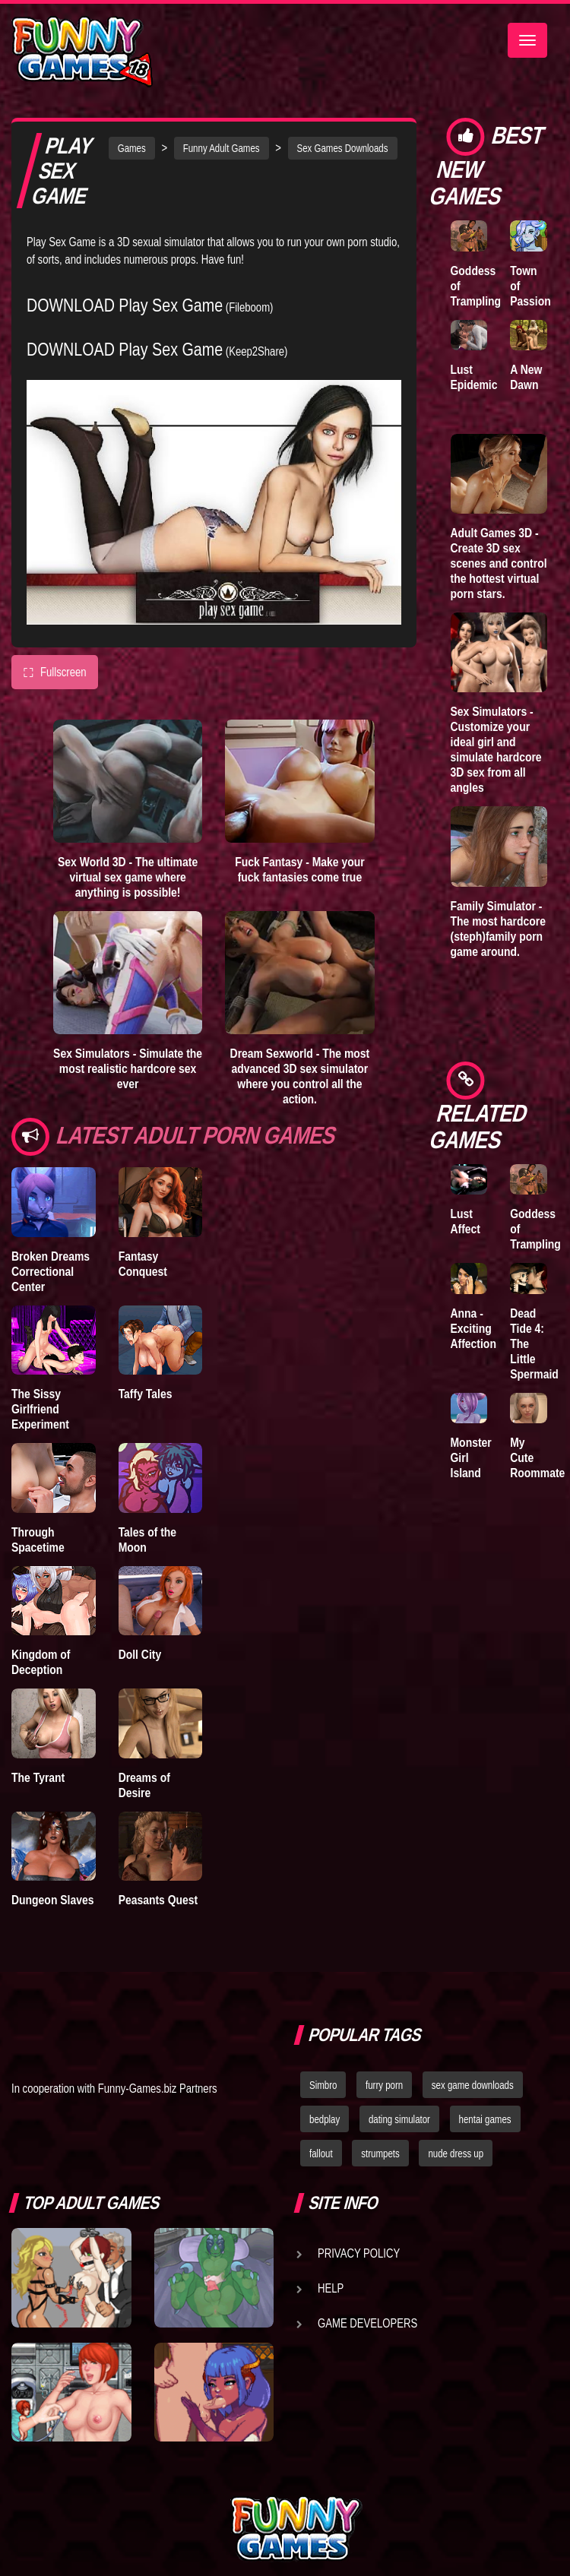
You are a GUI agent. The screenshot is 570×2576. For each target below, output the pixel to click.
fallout (321, 2153)
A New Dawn (526, 377)
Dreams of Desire (144, 1785)
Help (331, 2288)
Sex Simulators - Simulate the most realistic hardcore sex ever (127, 1068)
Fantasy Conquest (143, 1263)
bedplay (324, 2119)
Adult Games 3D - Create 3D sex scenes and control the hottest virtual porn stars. (499, 563)
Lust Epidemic (474, 377)
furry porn (384, 2085)
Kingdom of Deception (40, 1662)
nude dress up (455, 2153)
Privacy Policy (359, 2253)
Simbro (323, 2085)
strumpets (380, 2153)
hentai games (485, 2119)
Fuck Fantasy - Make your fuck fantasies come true (299, 869)
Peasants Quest (158, 1899)
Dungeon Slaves (52, 1899)
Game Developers (367, 2323)
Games (132, 148)
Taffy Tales (146, 1393)
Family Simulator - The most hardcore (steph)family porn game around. (498, 928)
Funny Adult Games (221, 148)
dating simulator (399, 2119)
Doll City (140, 1654)
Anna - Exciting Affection (473, 1328)
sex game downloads (473, 2085)
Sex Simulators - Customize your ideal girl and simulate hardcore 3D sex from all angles (496, 749)
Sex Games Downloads (342, 148)
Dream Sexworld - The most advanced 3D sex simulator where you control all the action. (300, 1076)
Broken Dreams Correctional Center (50, 1271)
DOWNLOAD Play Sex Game (125, 305)
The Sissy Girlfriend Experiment (40, 1409)
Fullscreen (55, 672)
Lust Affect (466, 1221)
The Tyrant (38, 1777)
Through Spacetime (38, 1539)
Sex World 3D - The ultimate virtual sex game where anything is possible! (128, 877)
